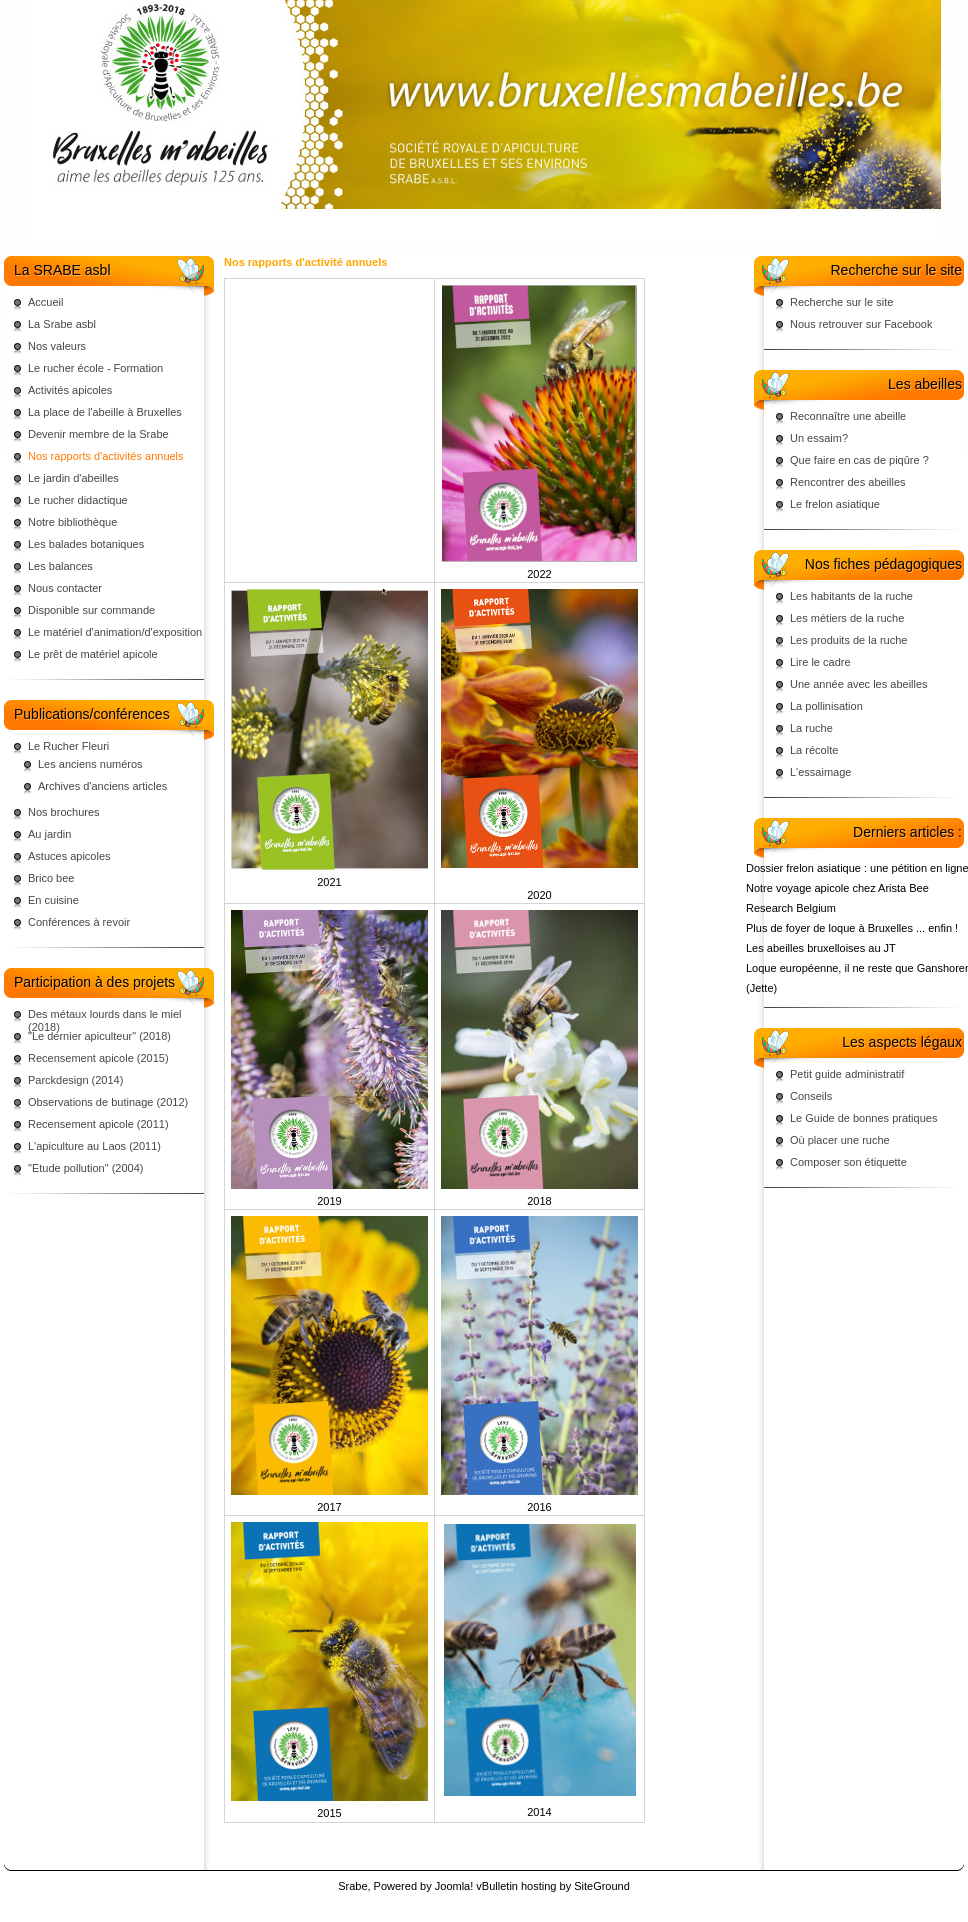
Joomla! (454, 1886)
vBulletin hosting (516, 1886)
